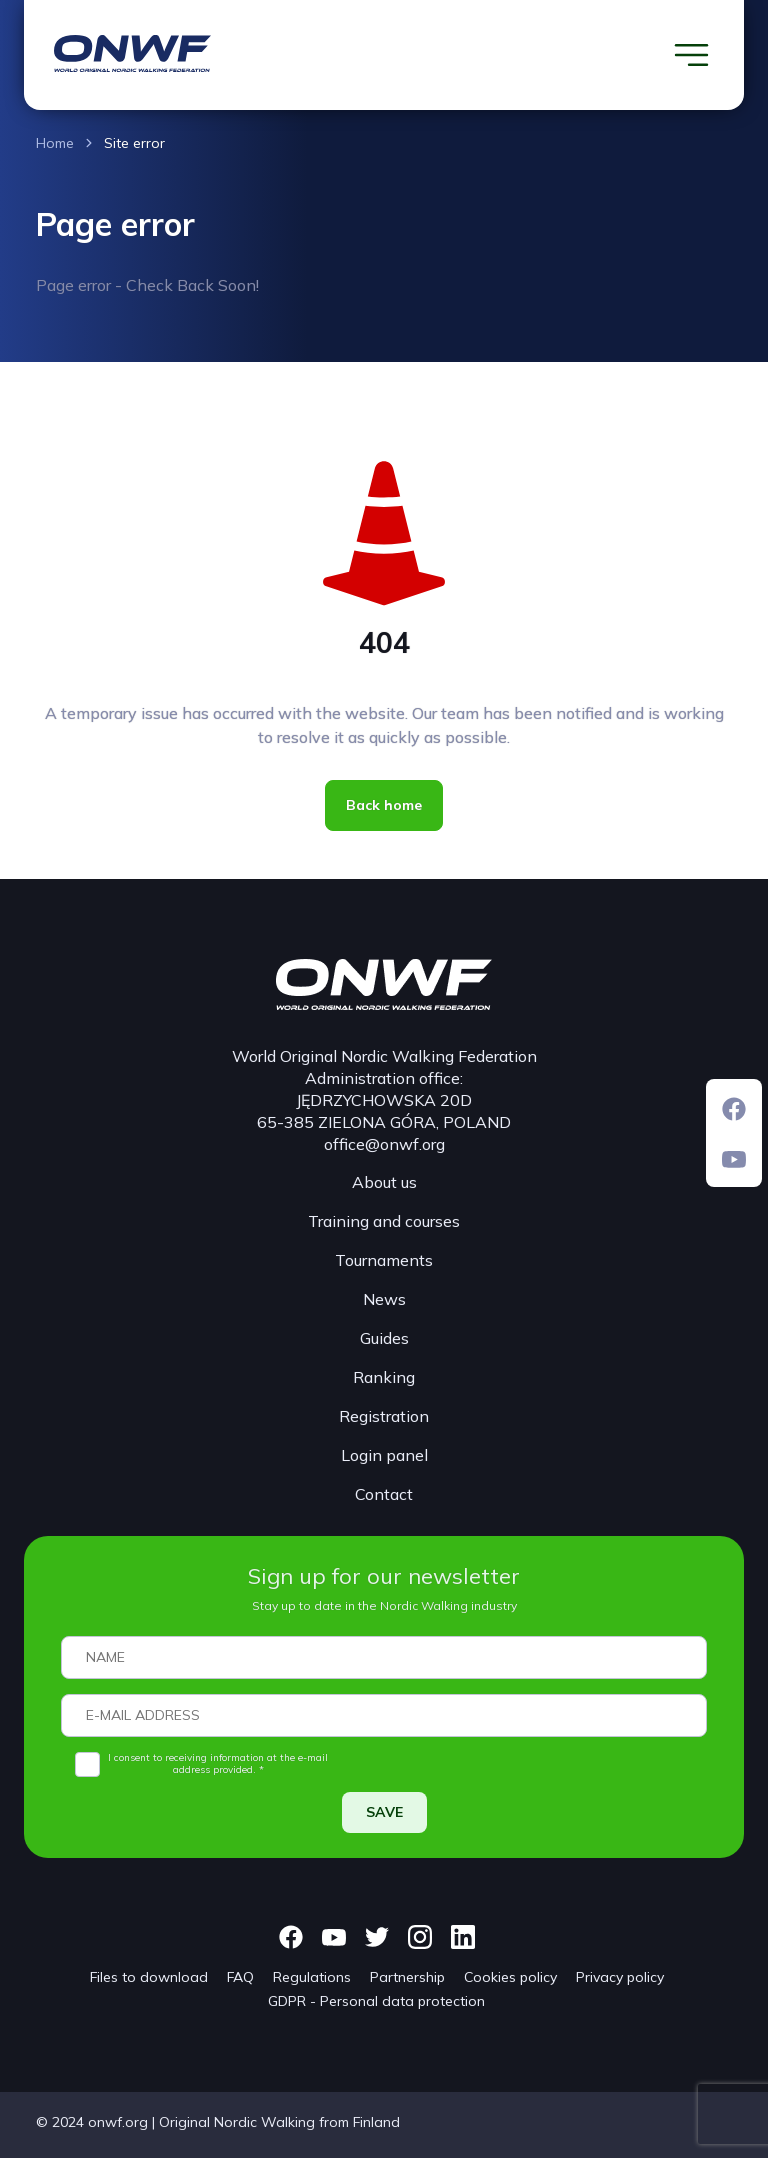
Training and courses (384, 1221)
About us (384, 1182)
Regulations (312, 1977)
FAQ (240, 1977)
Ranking (384, 1377)
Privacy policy (620, 1977)
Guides (384, 1338)
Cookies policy (510, 1977)
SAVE (384, 1812)
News (384, 1299)
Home (55, 143)
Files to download (149, 1977)
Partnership (407, 1977)
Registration (384, 1416)
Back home (384, 805)
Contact (384, 1494)
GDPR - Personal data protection (376, 2001)
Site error (134, 143)
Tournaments (384, 1260)
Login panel (384, 1455)
